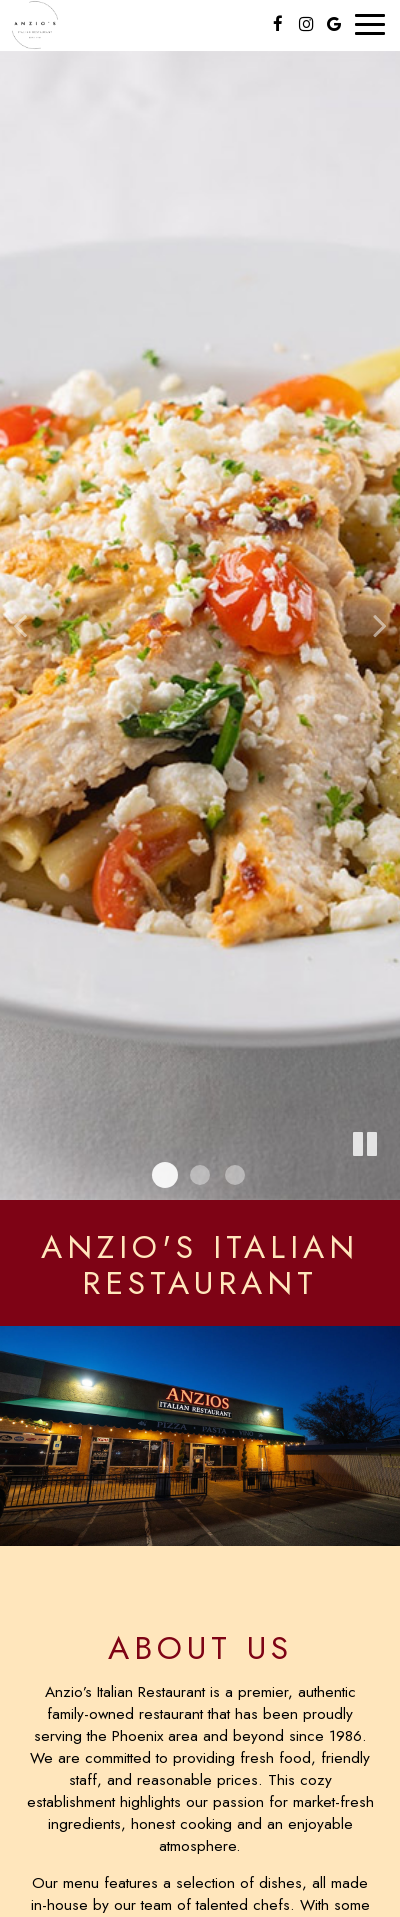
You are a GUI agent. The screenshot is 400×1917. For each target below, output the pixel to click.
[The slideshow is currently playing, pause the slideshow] (365, 1145)
